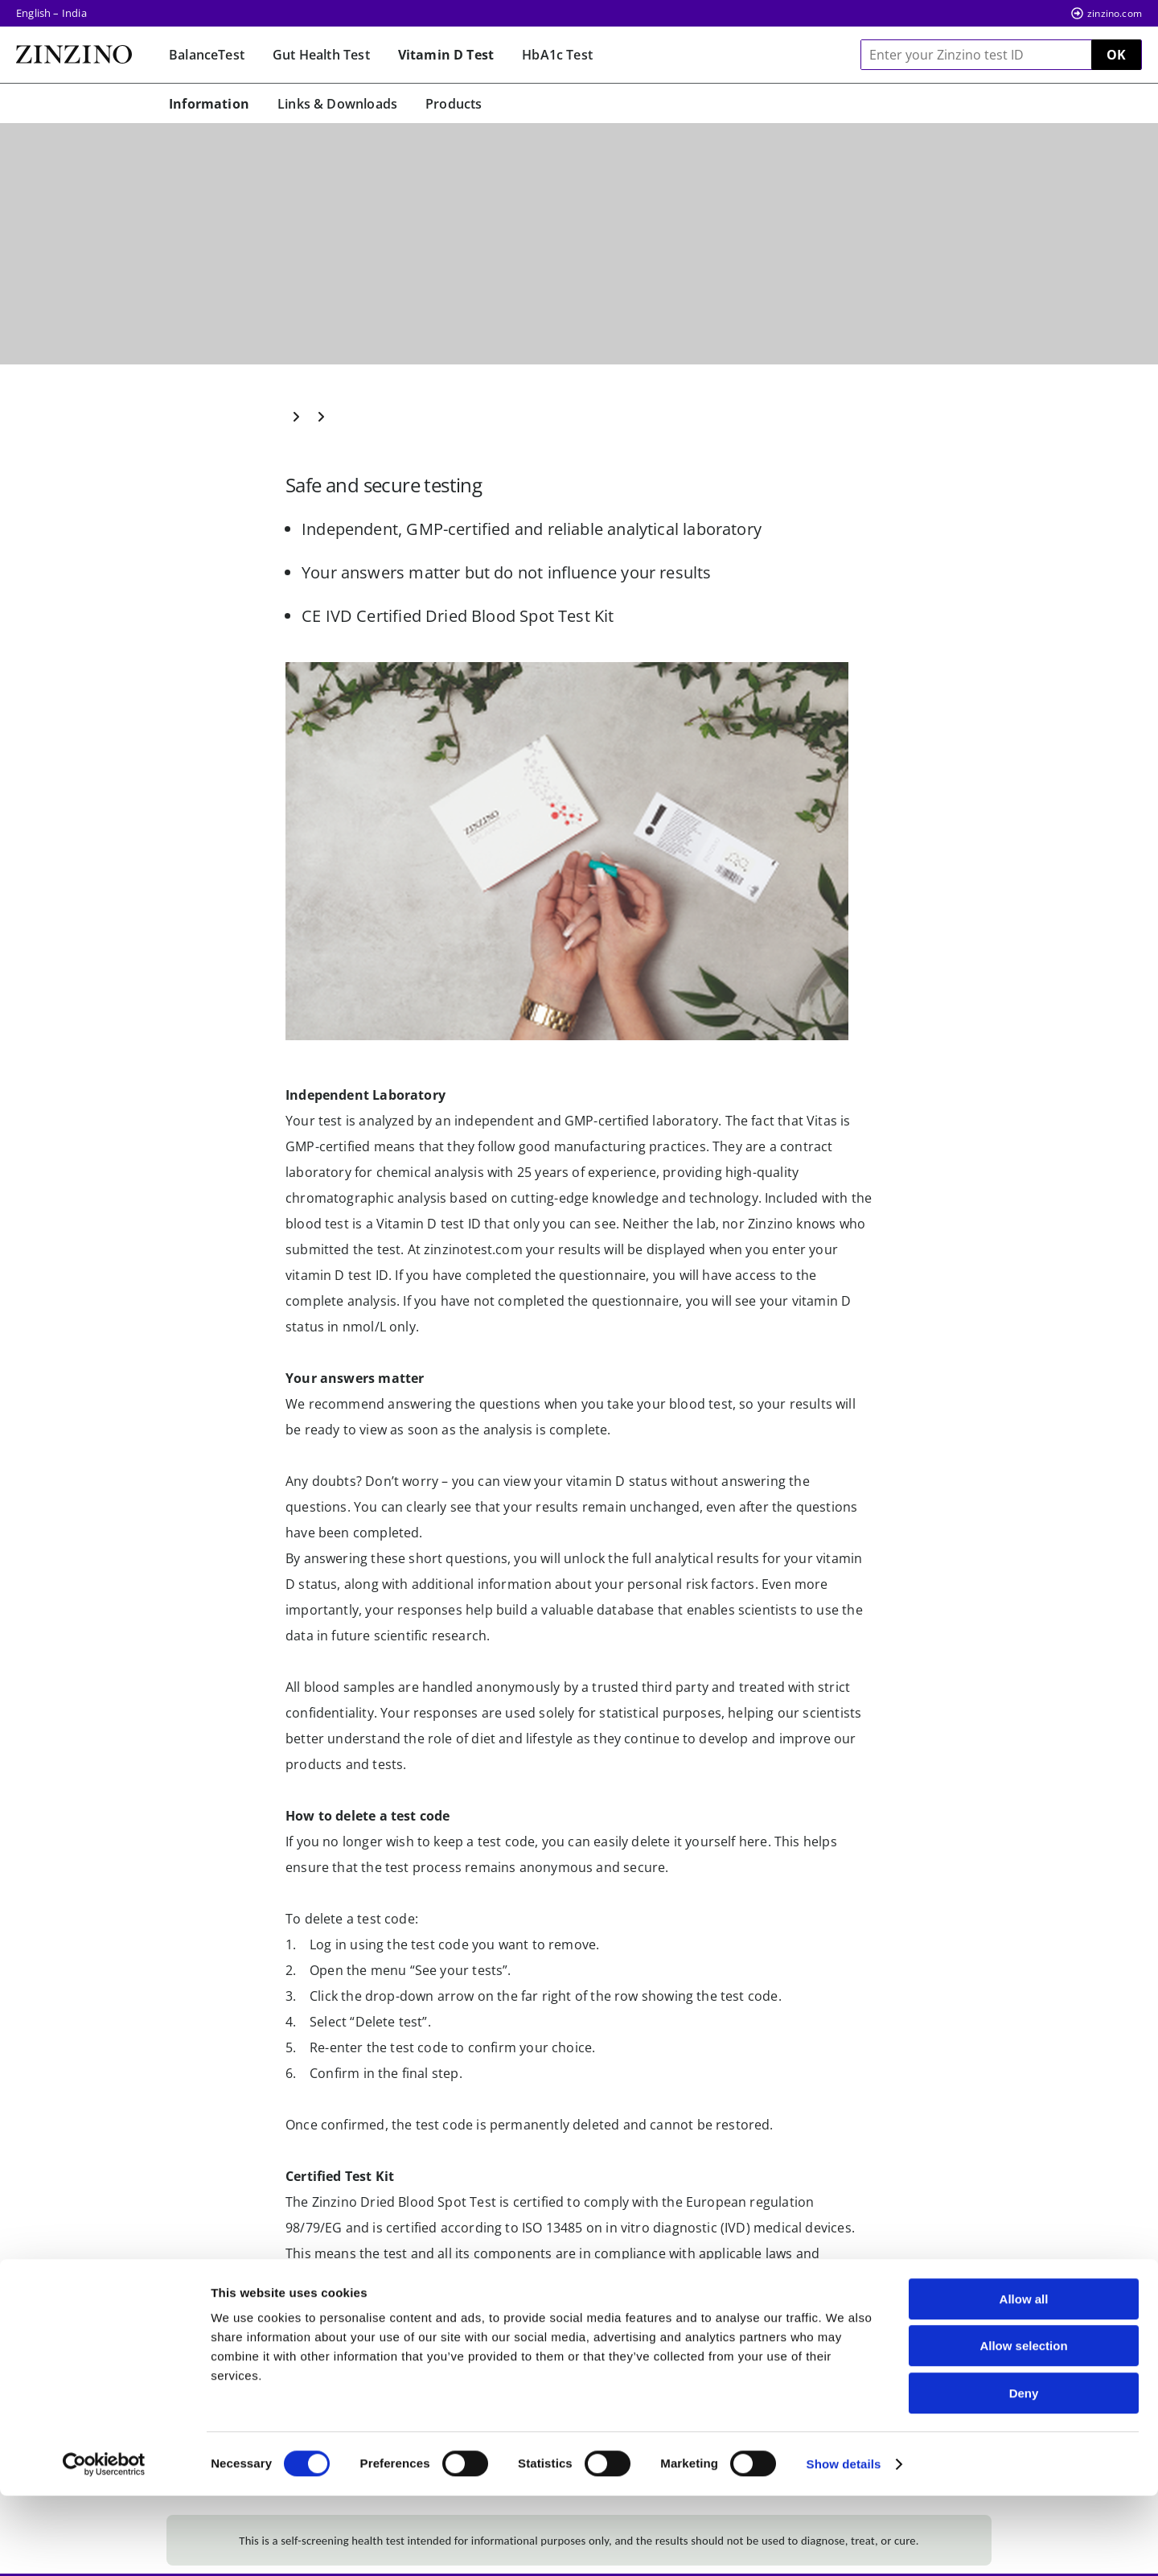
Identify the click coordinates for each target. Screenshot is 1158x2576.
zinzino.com (1114, 13)
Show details (844, 2544)
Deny (1024, 2473)
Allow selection (1023, 2427)
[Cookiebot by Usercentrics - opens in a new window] (104, 2545)
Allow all (1024, 2379)
